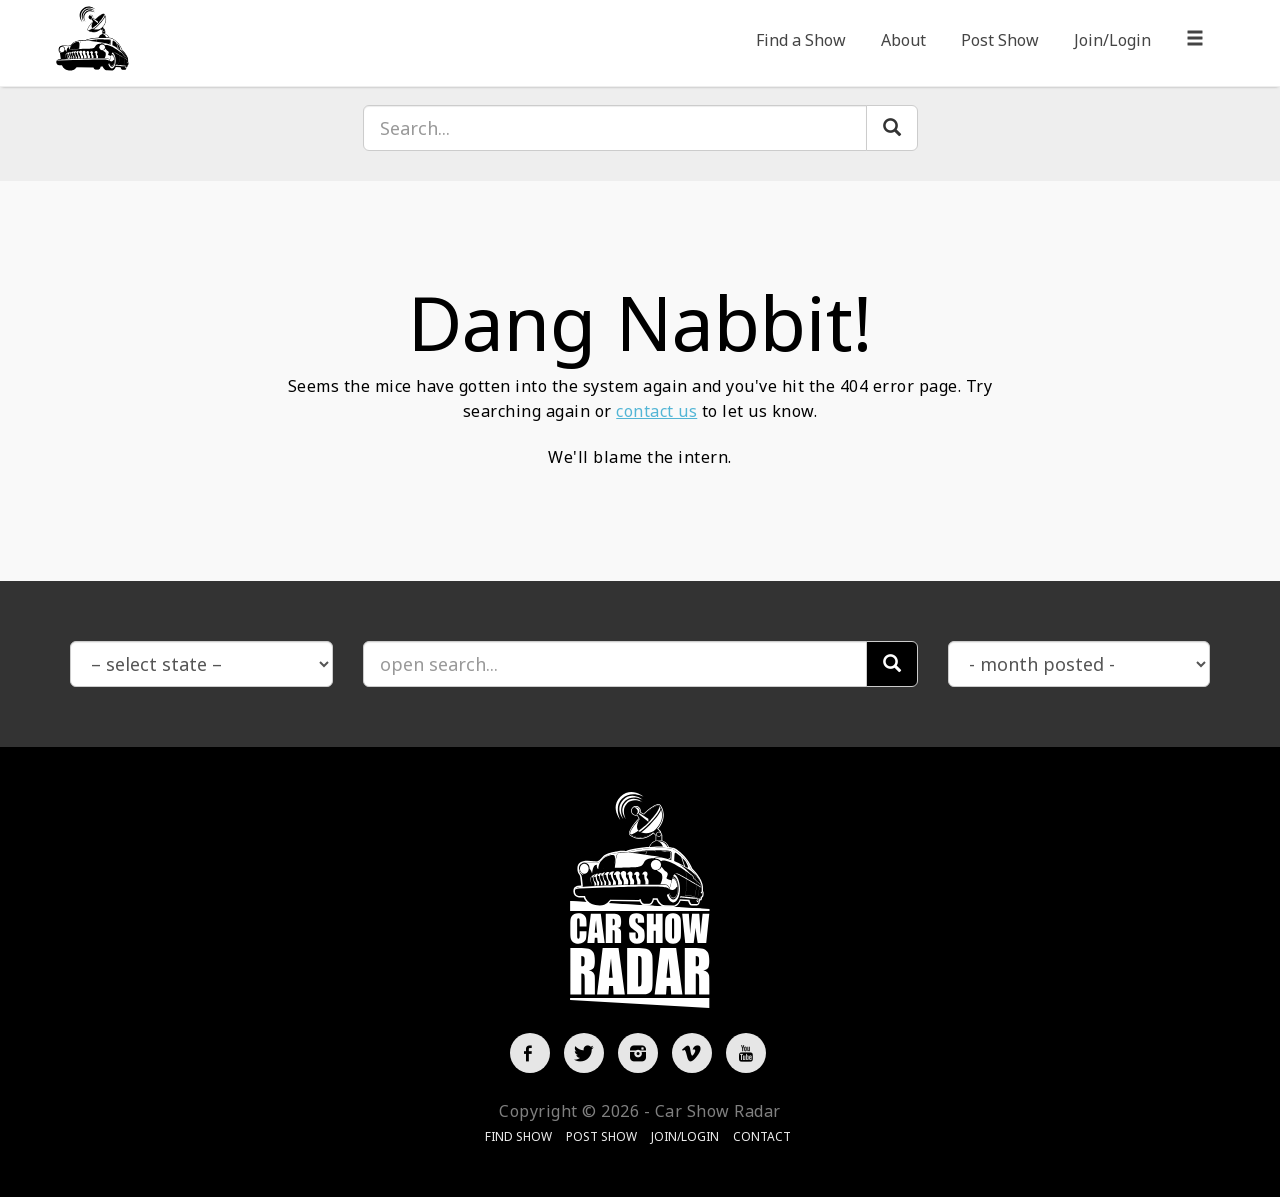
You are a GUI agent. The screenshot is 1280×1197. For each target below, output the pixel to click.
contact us (656, 411)
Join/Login (1112, 40)
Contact (762, 1136)
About (903, 40)
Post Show (1000, 40)
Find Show (518, 1136)
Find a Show (801, 40)
